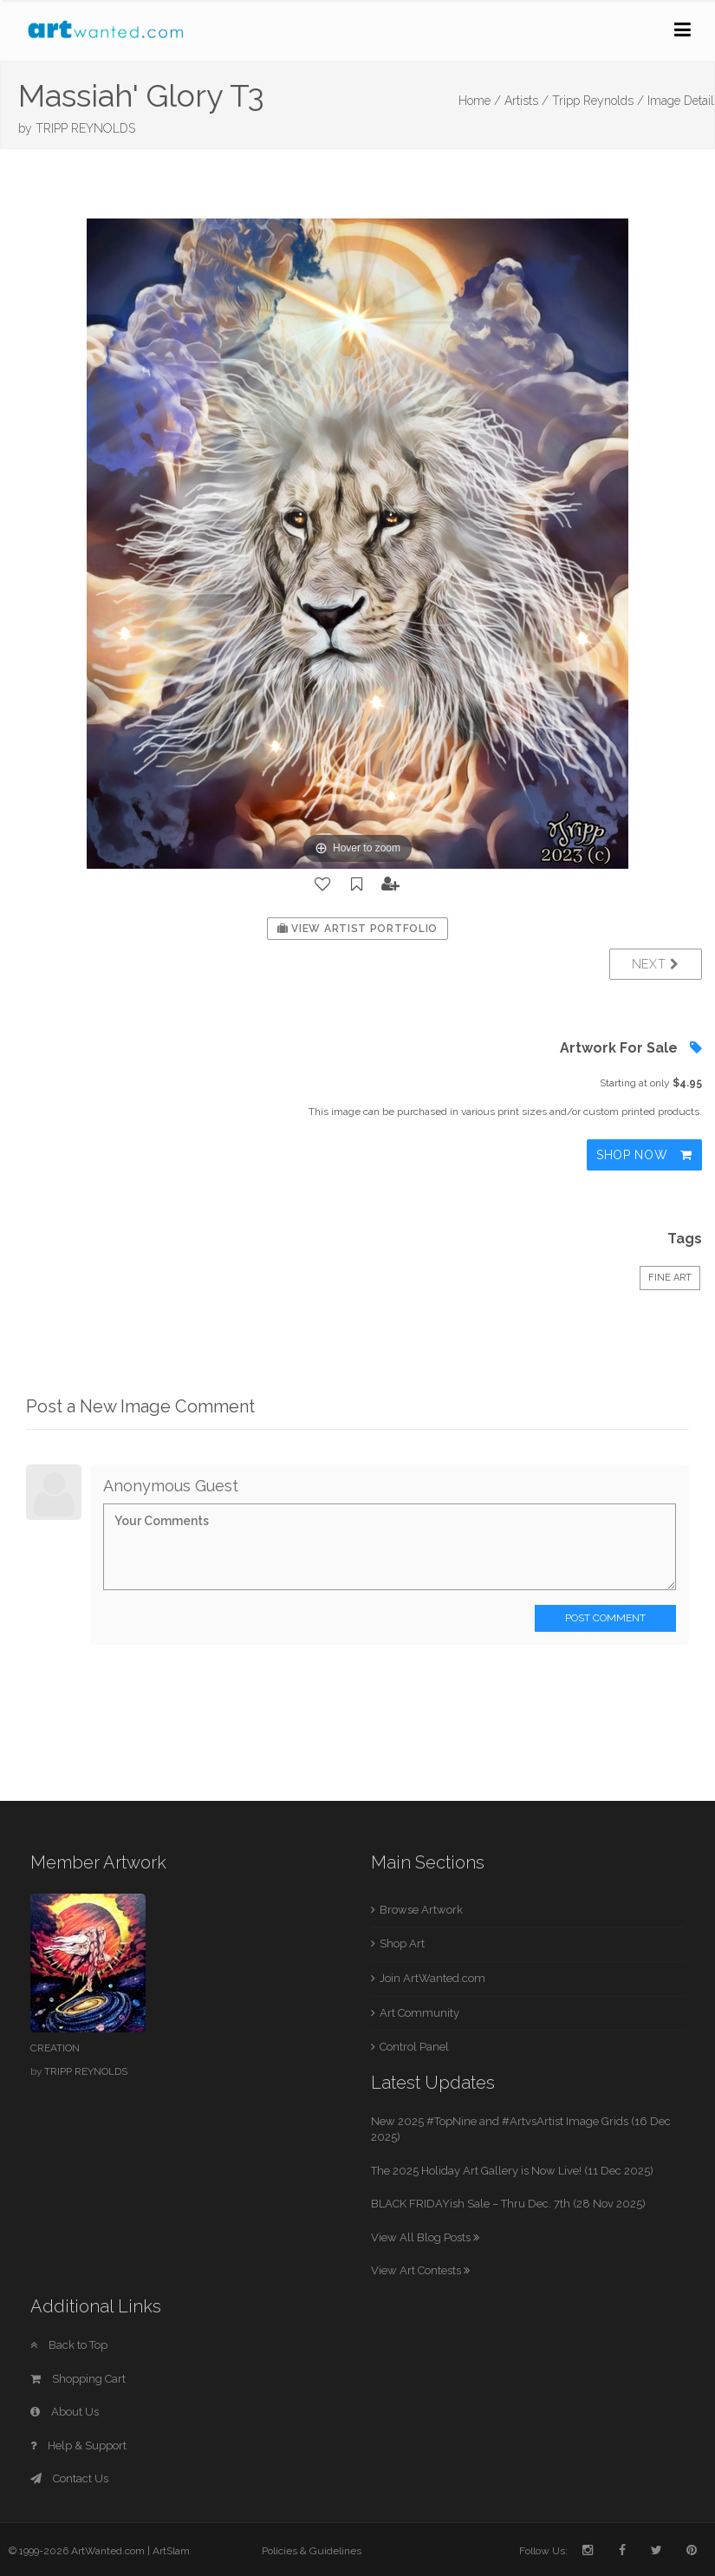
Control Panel (414, 2046)
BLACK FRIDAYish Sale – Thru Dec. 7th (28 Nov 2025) (508, 2203)
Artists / (526, 101)
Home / (479, 101)
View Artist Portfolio (357, 929)
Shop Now (644, 1155)
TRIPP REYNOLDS (85, 128)
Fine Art (670, 1277)
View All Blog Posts (425, 2237)
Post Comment (605, 1618)
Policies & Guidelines (311, 2551)
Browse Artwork (421, 1909)
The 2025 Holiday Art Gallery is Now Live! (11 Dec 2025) (512, 2170)
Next (655, 964)
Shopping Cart (78, 2378)
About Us (64, 2411)
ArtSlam (171, 2551)
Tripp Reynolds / (598, 101)
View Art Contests (420, 2270)
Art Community (419, 2012)
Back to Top (68, 2344)
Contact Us (69, 2478)
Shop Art (402, 1943)
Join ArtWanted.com (432, 1978)
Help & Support (78, 2445)
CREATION (55, 2048)
